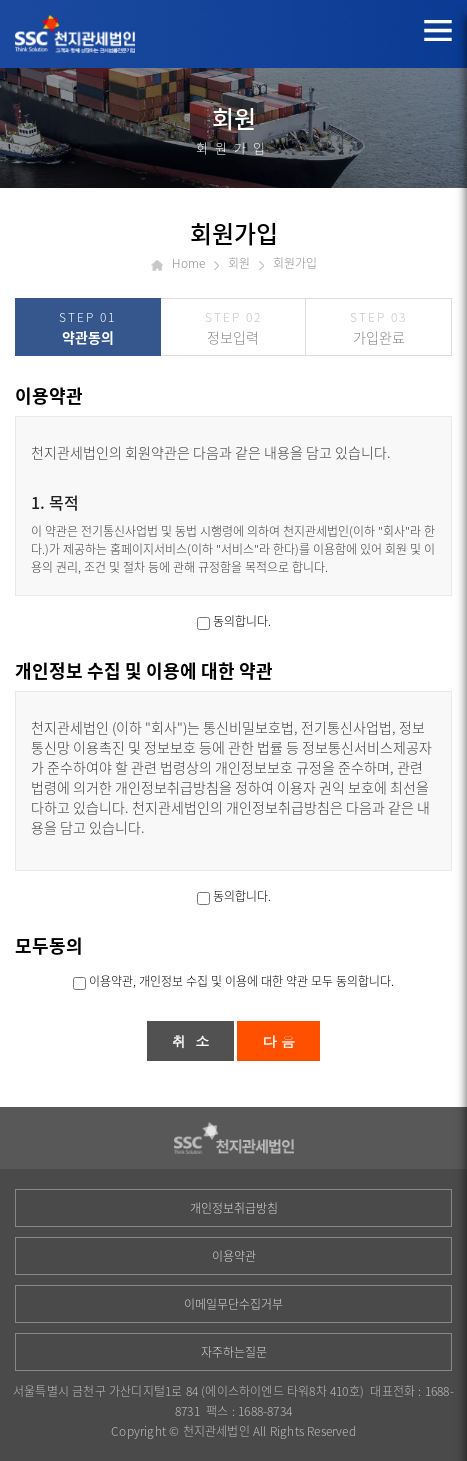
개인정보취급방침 (234, 1208)
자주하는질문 (234, 1352)
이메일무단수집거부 (233, 1304)
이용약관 (234, 1256)
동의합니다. (242, 621)
